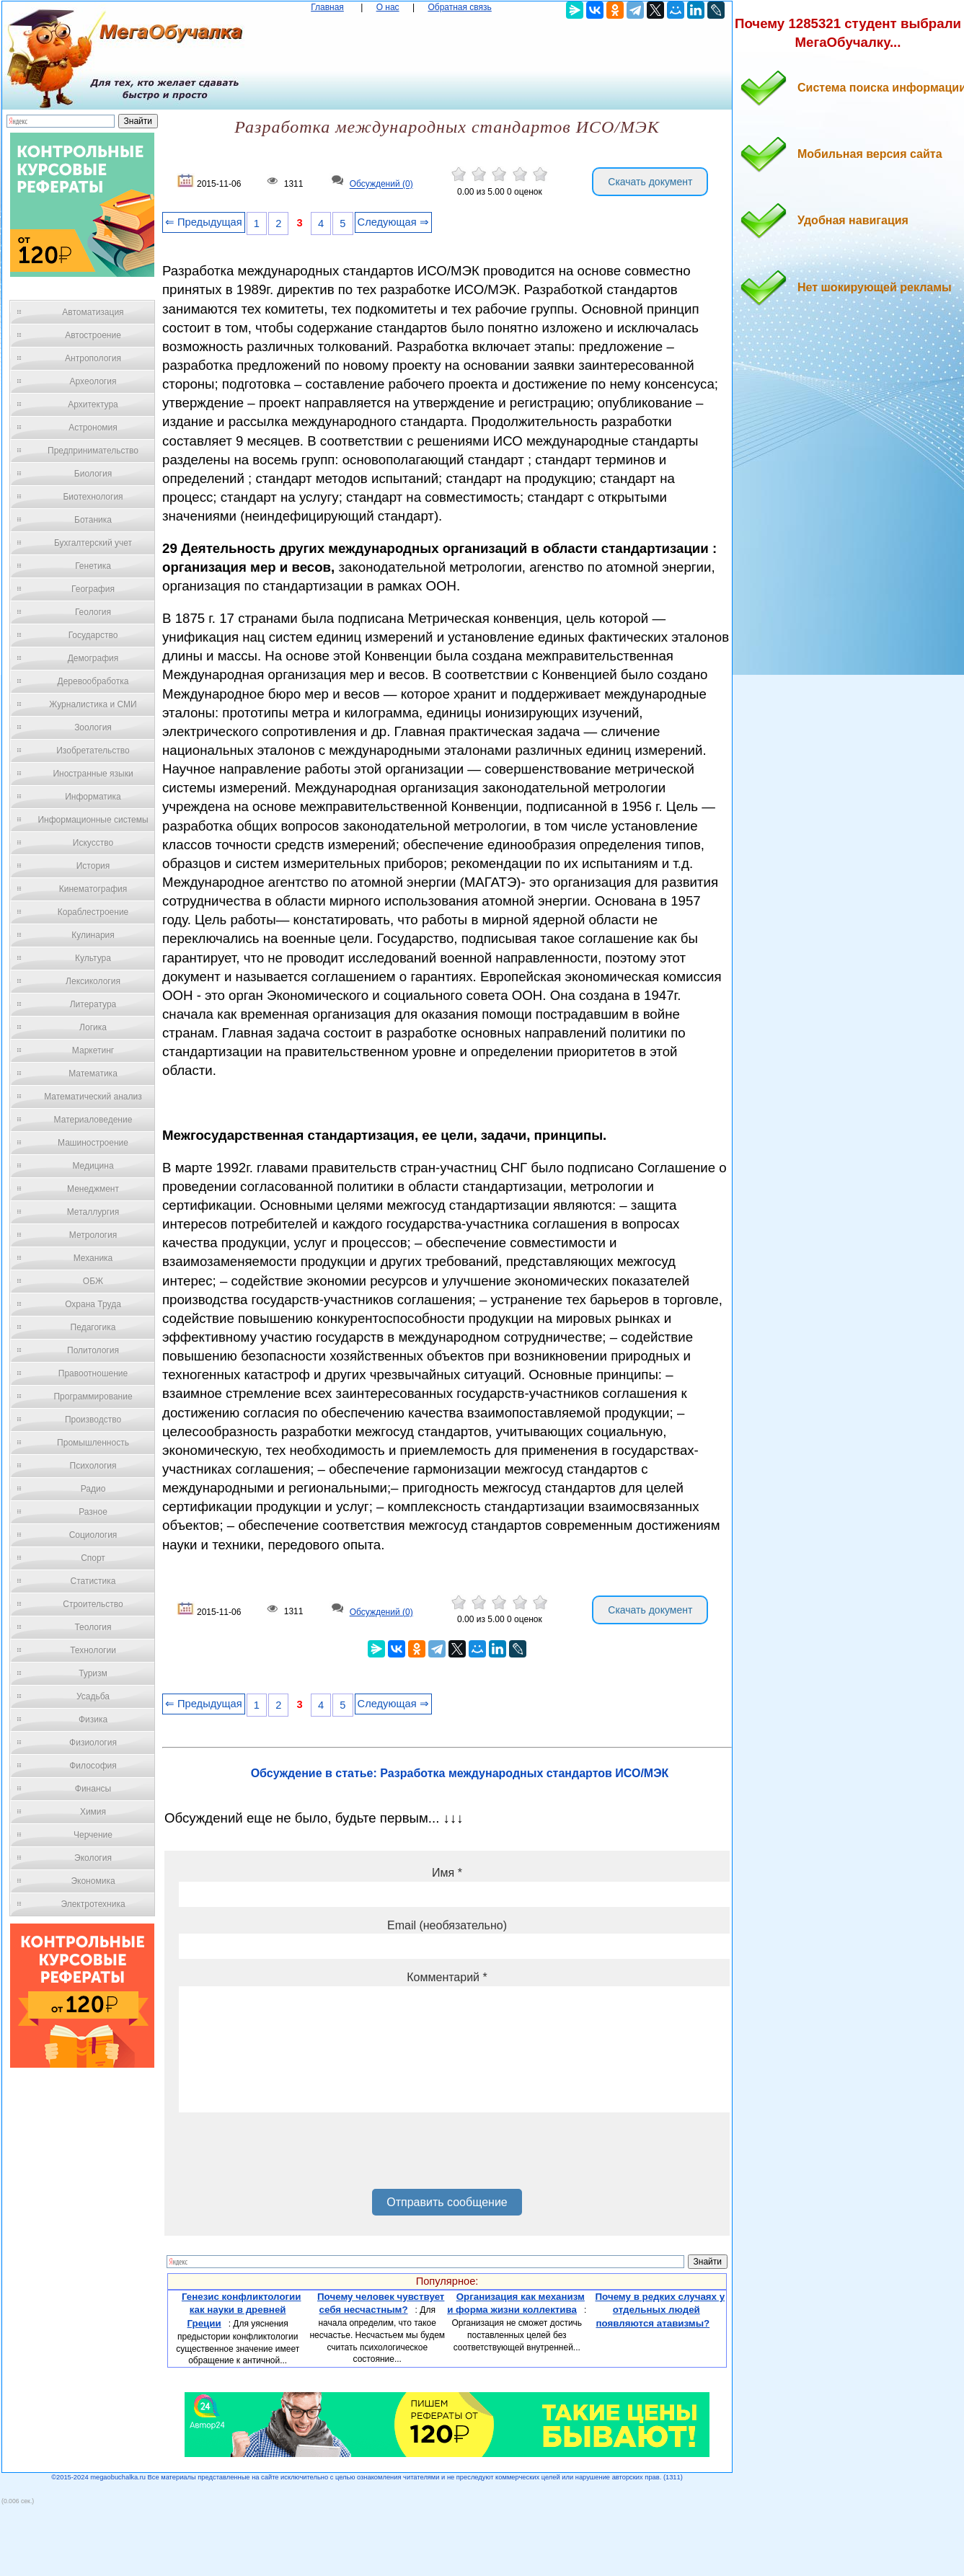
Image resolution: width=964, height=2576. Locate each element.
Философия (93, 1766)
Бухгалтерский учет (93, 543)
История (93, 866)
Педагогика (93, 1327)
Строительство (93, 1604)
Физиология (93, 1743)
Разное (93, 1512)
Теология (92, 1627)
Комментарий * (447, 1977)
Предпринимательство (93, 451)
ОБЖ (93, 1281)
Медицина (92, 1166)
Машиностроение (93, 1143)
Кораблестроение (93, 912)
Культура (93, 958)
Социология (93, 1535)
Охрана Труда (93, 1304)
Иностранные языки (93, 774)
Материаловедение (93, 1120)
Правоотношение (93, 1373)
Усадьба (93, 1696)
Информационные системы (92, 820)
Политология (93, 1350)
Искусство (93, 843)
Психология (93, 1466)
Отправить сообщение (446, 2202)
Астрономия (93, 427)
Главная (327, 7)
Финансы (93, 1789)
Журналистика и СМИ (92, 704)
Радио (93, 1489)
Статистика (92, 1581)
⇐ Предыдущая (203, 222)
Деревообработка (93, 681)
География (93, 589)
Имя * (447, 1873)
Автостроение (93, 335)
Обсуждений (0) (381, 185)
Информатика (93, 797)
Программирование (92, 1396)
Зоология (93, 727)
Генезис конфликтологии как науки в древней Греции (241, 2310)
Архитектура (93, 404)
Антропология (93, 358)
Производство (93, 1420)
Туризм (93, 1673)
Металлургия (93, 1212)
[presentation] (288, 2156)
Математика (93, 1073)
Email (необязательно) (447, 1925)
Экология (93, 1858)
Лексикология (93, 981)
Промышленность (93, 1443)
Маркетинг (93, 1050)
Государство (93, 635)
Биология (93, 474)
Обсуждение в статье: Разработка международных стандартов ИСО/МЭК (460, 1773)
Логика (93, 1027)
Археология (93, 381)
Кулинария (93, 935)
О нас (387, 7)
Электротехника (93, 1904)
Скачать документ (650, 181)
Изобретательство (93, 750)
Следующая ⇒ (393, 222)
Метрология (93, 1235)
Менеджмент (93, 1189)
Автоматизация (92, 312)
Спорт (93, 1558)
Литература (93, 1004)
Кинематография (93, 889)
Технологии (93, 1650)
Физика (93, 1719)
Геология (93, 612)
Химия (93, 1812)
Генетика (93, 566)
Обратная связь (459, 7)
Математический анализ (93, 1097)
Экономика (93, 1881)
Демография (93, 658)
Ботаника (93, 520)
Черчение (93, 1835)
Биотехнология (93, 497)
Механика (93, 1258)
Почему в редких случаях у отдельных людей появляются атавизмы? (660, 2310)
